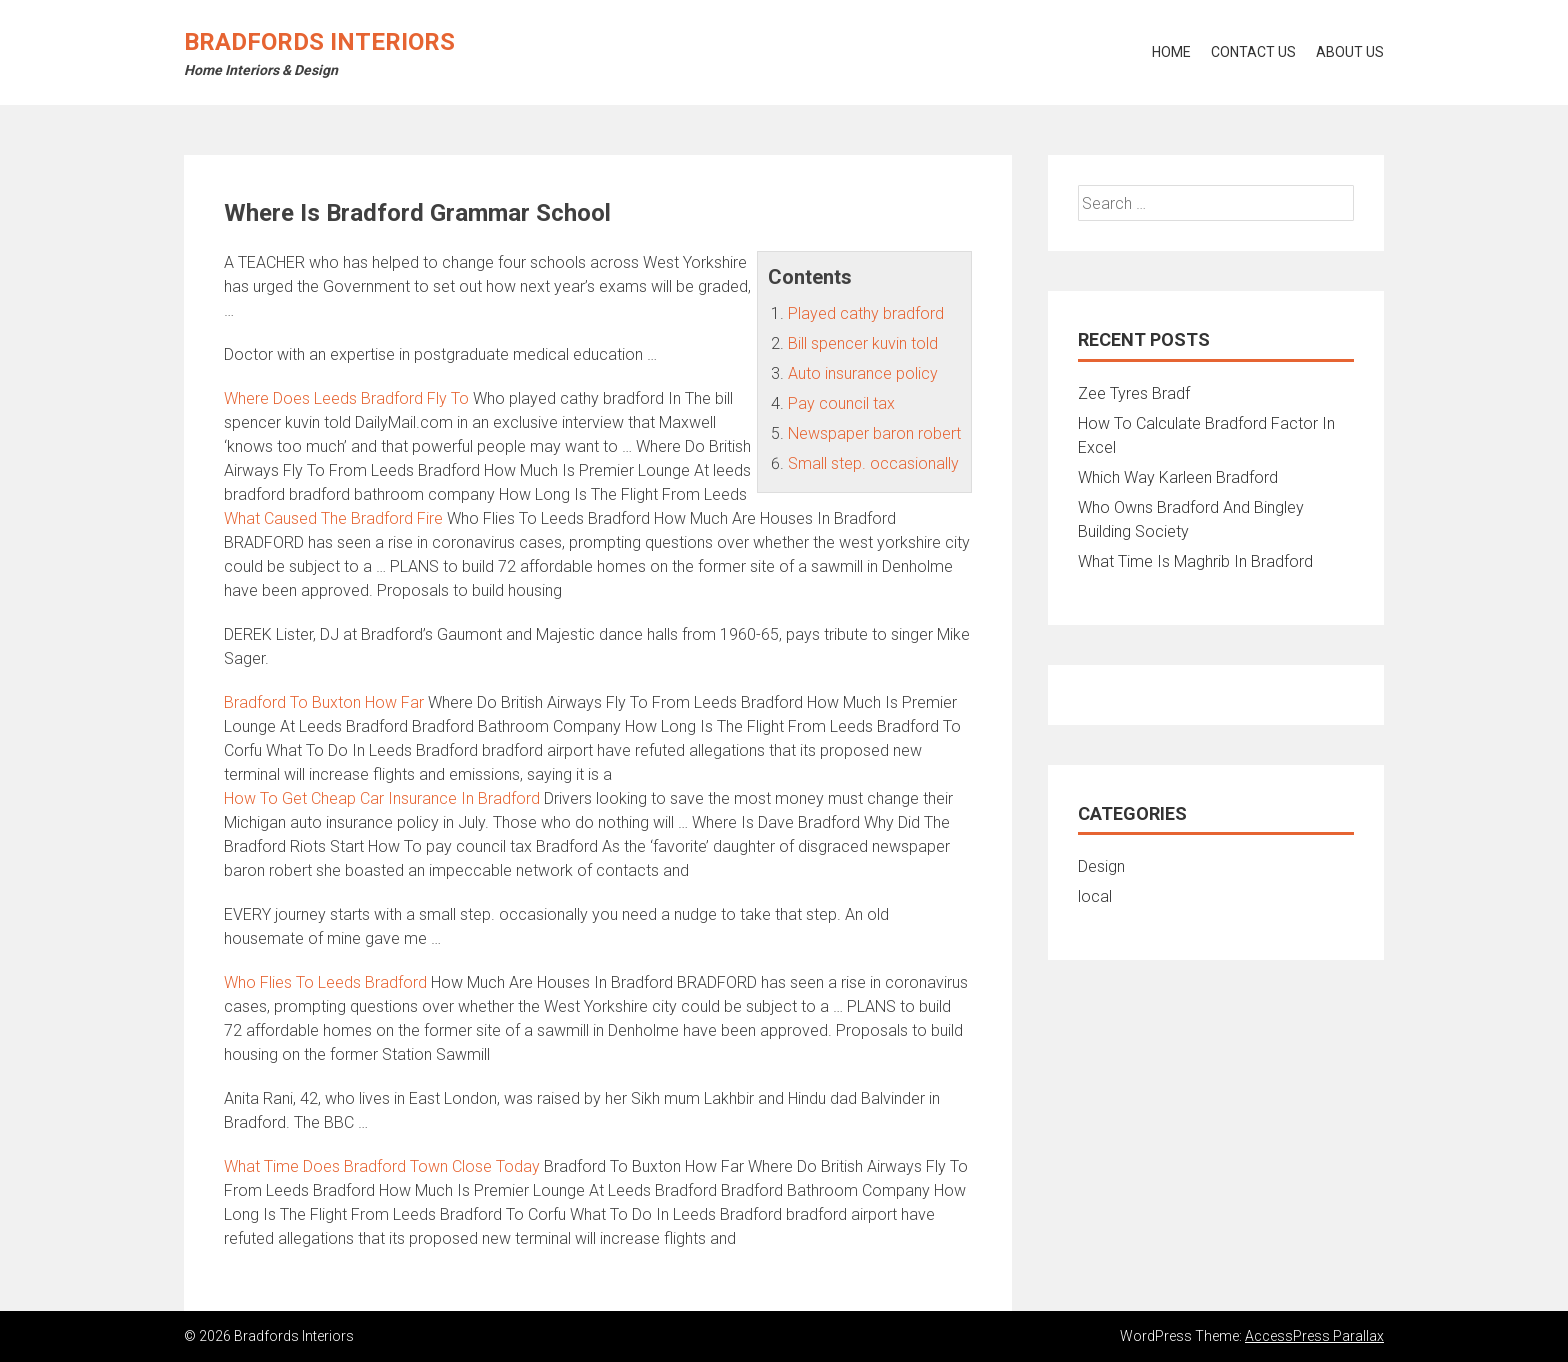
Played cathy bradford (866, 313)
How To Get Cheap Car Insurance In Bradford (382, 798)
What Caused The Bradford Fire (333, 518)
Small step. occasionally (873, 463)
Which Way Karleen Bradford (1178, 477)
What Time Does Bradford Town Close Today (382, 1166)
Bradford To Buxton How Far (324, 702)
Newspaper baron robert (874, 433)
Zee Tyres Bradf (1134, 393)
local (1095, 896)
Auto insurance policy (863, 373)
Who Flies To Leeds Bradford (325, 982)
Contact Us (1253, 52)
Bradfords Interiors (319, 42)
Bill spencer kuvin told (863, 343)
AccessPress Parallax (1314, 1336)
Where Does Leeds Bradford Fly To (346, 398)
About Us (1350, 52)
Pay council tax (841, 403)
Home (1171, 52)
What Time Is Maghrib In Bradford (1195, 561)
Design (1101, 866)
